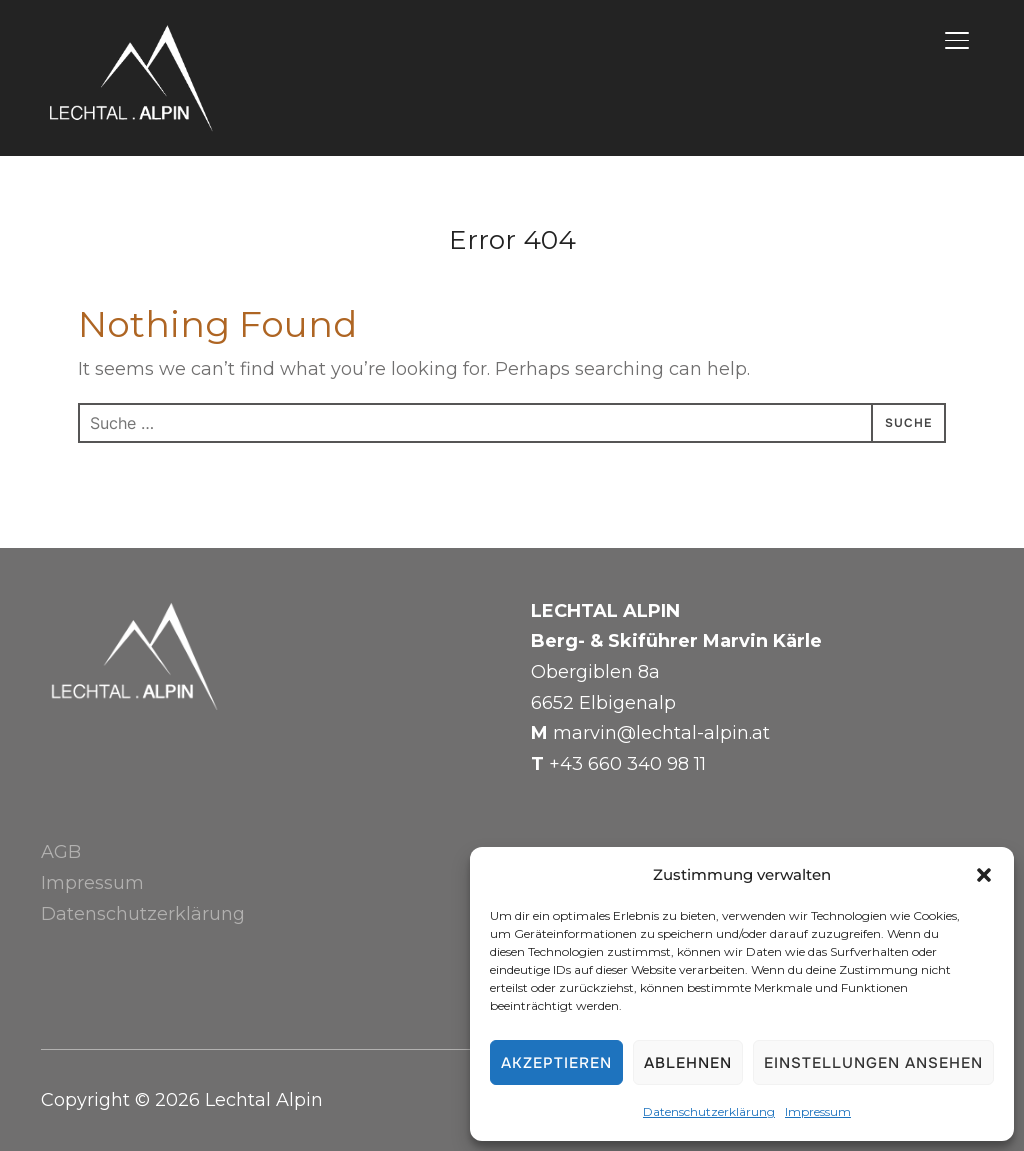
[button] (984, 875)
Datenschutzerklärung (709, 1111)
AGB (61, 852)
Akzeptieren (556, 1063)
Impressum (818, 1111)
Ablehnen (688, 1063)
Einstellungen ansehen (873, 1063)
